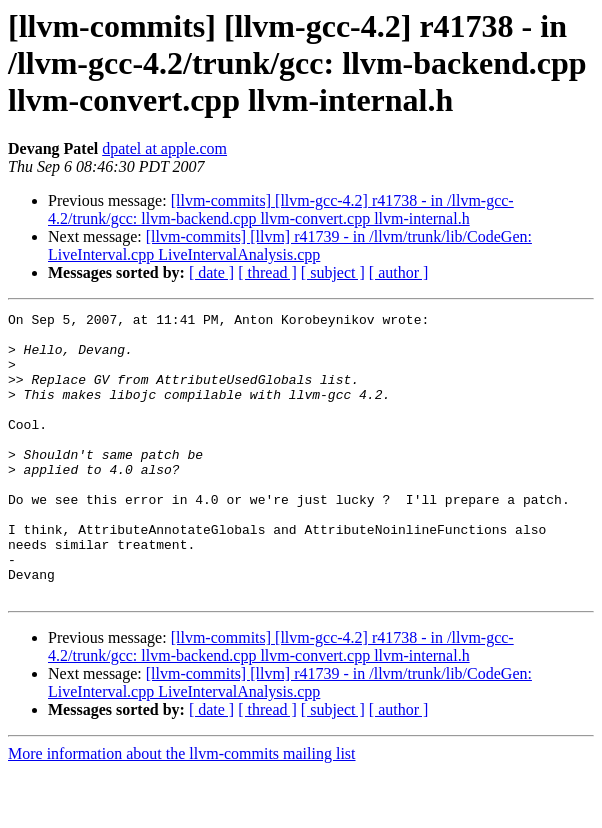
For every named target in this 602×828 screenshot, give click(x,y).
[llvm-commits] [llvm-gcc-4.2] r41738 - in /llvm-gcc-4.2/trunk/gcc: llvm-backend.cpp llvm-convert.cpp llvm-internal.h (281, 209)
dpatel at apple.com (164, 148)
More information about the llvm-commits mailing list (182, 810)
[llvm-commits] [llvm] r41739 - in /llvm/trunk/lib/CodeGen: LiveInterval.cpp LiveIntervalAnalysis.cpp (290, 245)
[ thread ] (267, 272)
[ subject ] (333, 272)
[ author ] (399, 272)
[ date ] (211, 272)
